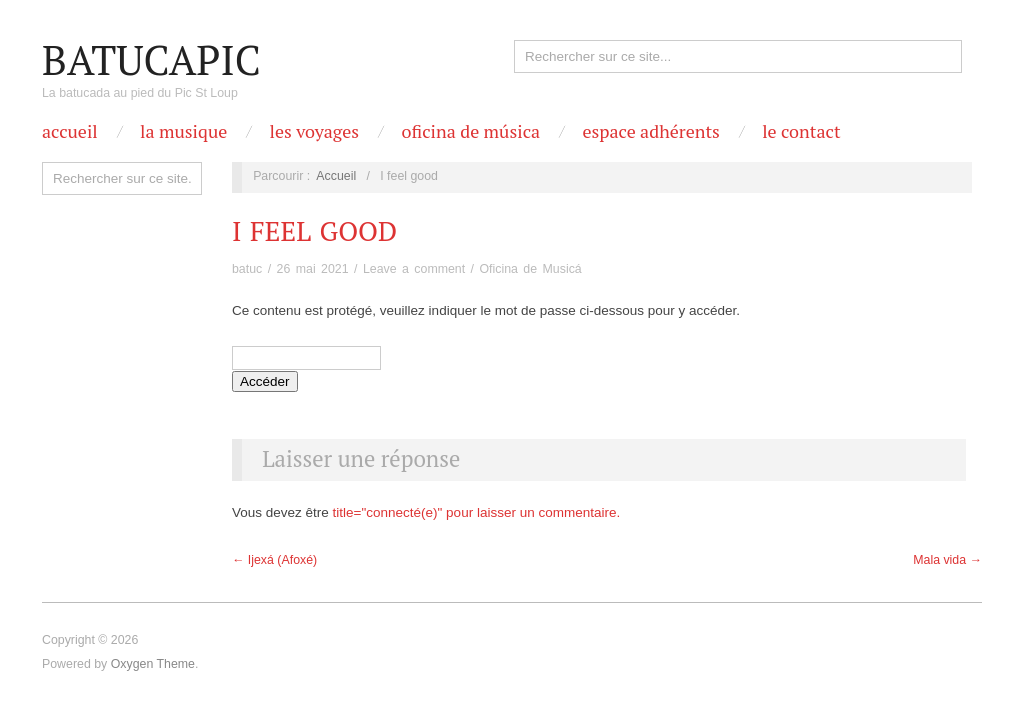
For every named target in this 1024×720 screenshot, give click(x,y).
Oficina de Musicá (530, 269)
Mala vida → (947, 560)
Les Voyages (315, 131)
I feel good (314, 231)
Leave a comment (414, 269)
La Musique (183, 131)
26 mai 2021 (313, 269)
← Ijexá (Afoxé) (274, 560)
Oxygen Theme (153, 664)
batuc (247, 269)
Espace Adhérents (650, 131)
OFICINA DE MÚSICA (470, 131)
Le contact (801, 131)
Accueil (70, 131)
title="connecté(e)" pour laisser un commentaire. (477, 512)
